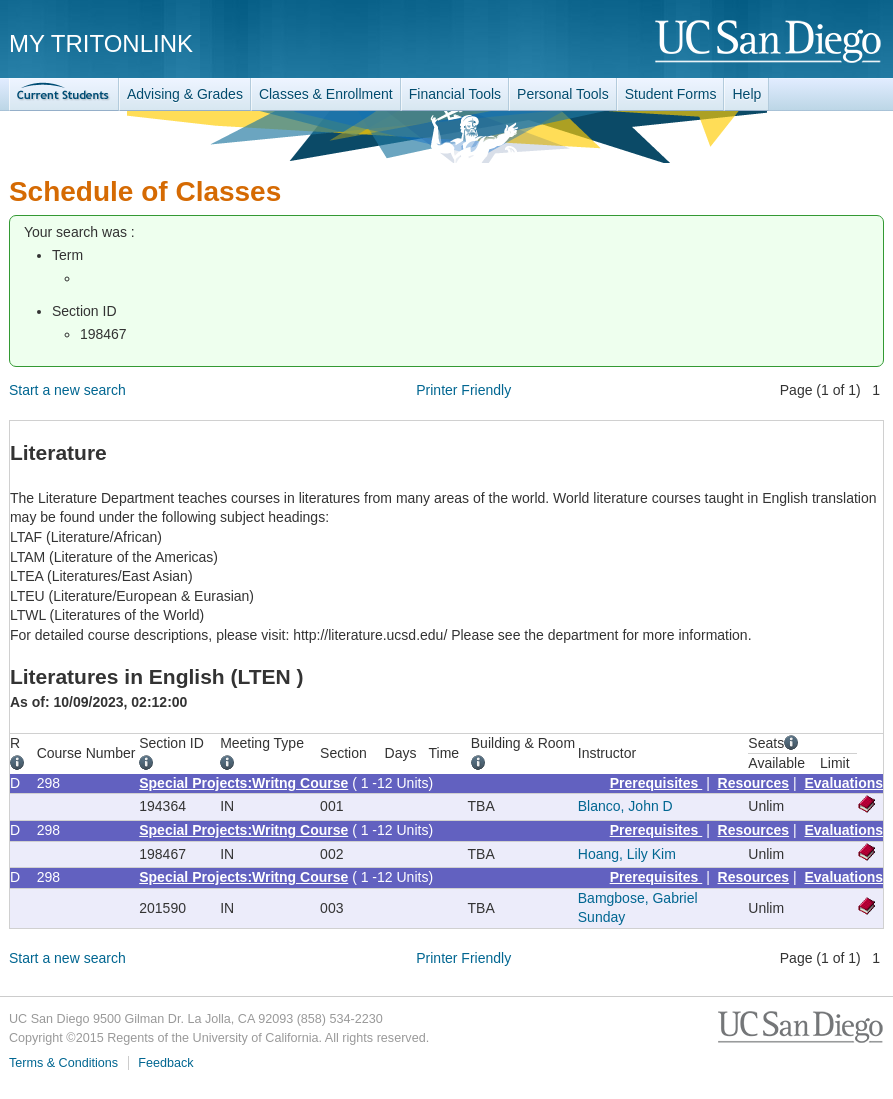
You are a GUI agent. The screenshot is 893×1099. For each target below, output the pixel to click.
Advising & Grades (185, 94)
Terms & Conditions (63, 1063)
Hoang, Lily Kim (627, 854)
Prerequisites (656, 783)
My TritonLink (101, 43)
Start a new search (67, 390)
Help (746, 94)
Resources (754, 783)
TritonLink (64, 94)
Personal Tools (563, 94)
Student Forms (671, 94)
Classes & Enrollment (326, 94)
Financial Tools (455, 94)
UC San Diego (769, 42)
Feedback (165, 1063)
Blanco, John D (625, 806)
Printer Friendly (463, 390)
